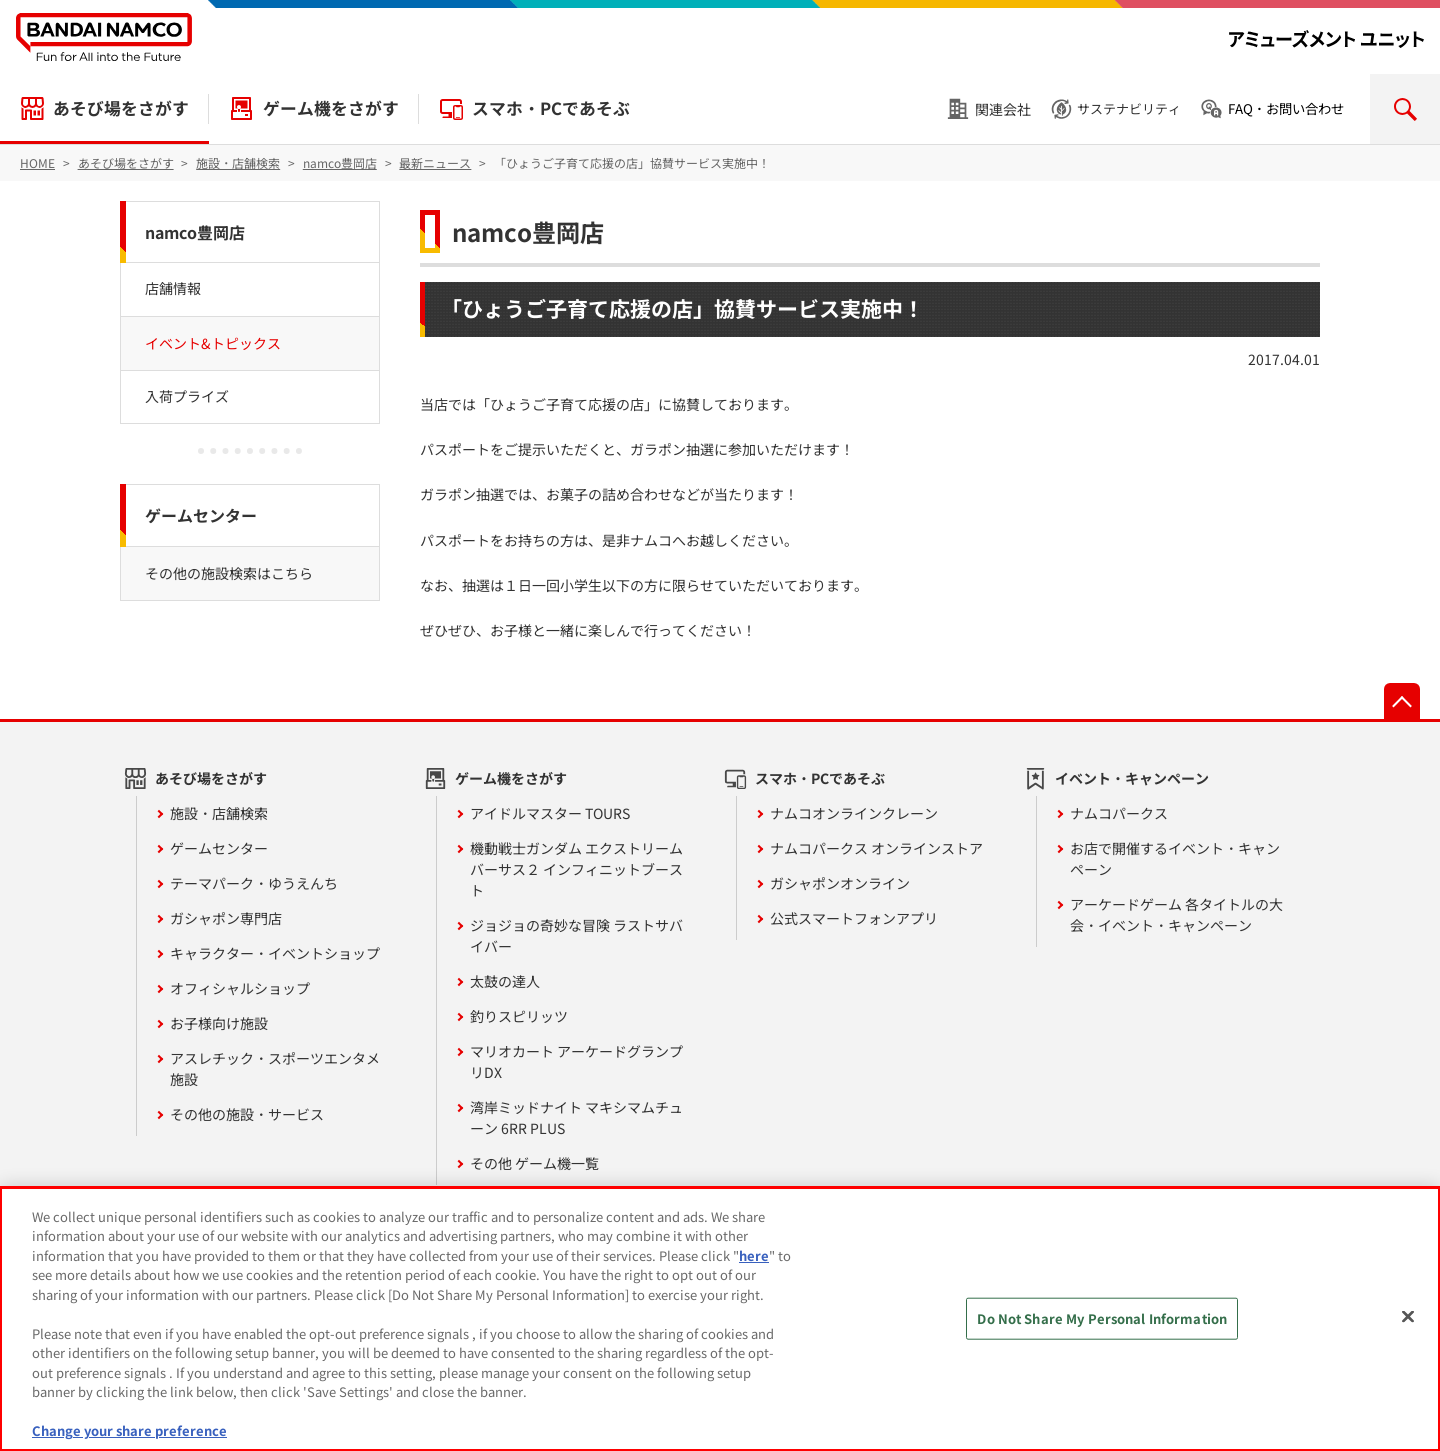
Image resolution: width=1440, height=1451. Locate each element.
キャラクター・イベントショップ (275, 953)
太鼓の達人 (505, 981)
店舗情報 (173, 288)
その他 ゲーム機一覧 (534, 1163)
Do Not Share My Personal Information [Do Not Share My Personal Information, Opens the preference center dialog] (1102, 1318)
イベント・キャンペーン (1132, 778)
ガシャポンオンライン (840, 883)
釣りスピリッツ (519, 1016)
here (754, 1255)
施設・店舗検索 (219, 813)
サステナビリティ (1129, 108)
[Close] (1408, 1316)
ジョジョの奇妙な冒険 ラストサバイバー (576, 935)
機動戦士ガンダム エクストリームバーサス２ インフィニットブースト (576, 869)
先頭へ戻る (1402, 701)
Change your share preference (129, 1430)
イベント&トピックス (213, 343)
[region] (720, 1319)
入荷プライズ (187, 396)
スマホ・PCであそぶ (551, 108)
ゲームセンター (201, 515)
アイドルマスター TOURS (550, 813)
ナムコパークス (1119, 813)
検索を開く (1405, 109)
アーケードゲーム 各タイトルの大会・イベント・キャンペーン (1176, 914)
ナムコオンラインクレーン (854, 813)
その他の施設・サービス (247, 1114)
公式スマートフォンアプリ (854, 918)
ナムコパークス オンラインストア (876, 848)
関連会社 (1003, 109)
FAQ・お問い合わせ (1286, 108)
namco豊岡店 (528, 231)
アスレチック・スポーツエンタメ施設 (275, 1068)
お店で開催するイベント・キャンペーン (1175, 858)
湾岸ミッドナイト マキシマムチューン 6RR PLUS (576, 1117)
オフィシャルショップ (240, 988)
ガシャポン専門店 (226, 918)
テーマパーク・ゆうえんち (254, 883)
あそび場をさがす (121, 108)
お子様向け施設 (219, 1023)
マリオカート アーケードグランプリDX (576, 1061)
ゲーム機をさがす (331, 108)
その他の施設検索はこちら (229, 573)
